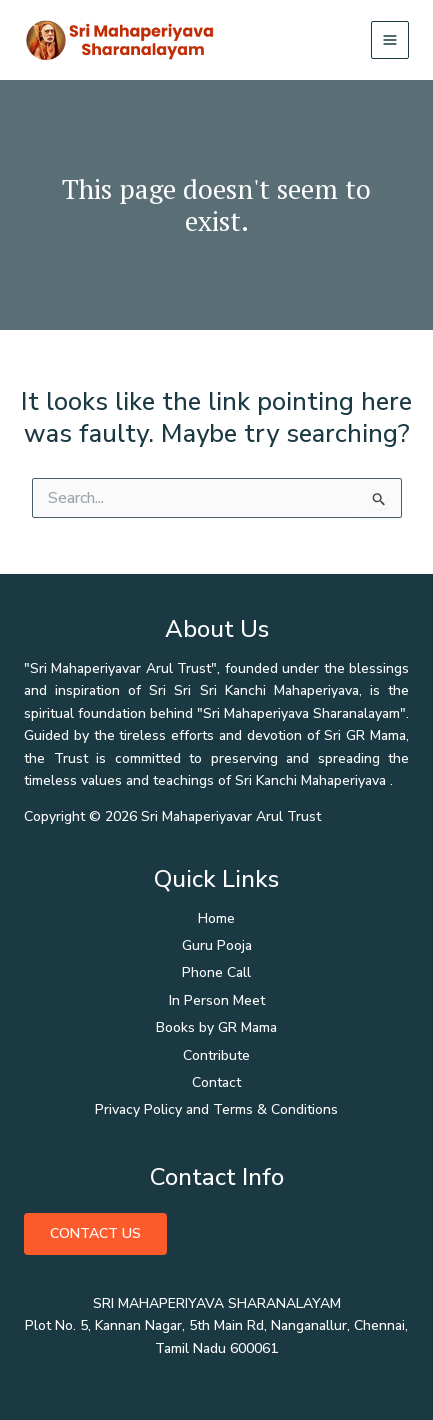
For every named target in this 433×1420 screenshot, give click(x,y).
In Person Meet (217, 1000)
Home (216, 918)
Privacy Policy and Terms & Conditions (216, 1109)
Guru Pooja (217, 945)
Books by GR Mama (216, 1027)
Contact (216, 1082)
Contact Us (95, 1233)
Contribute (216, 1055)
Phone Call (216, 972)
